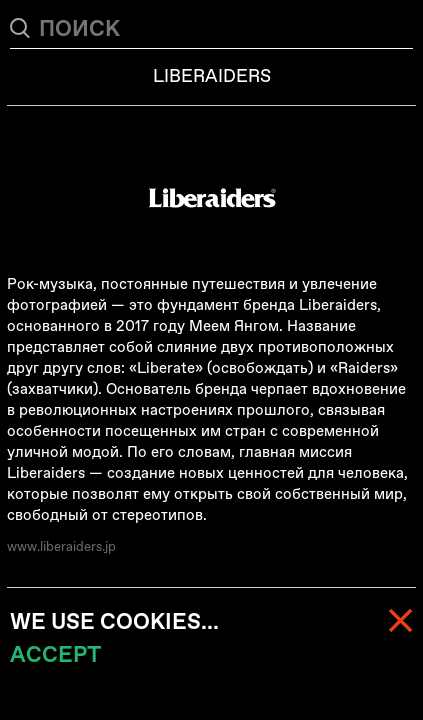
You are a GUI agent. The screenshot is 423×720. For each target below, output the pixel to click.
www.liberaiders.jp (61, 546)
